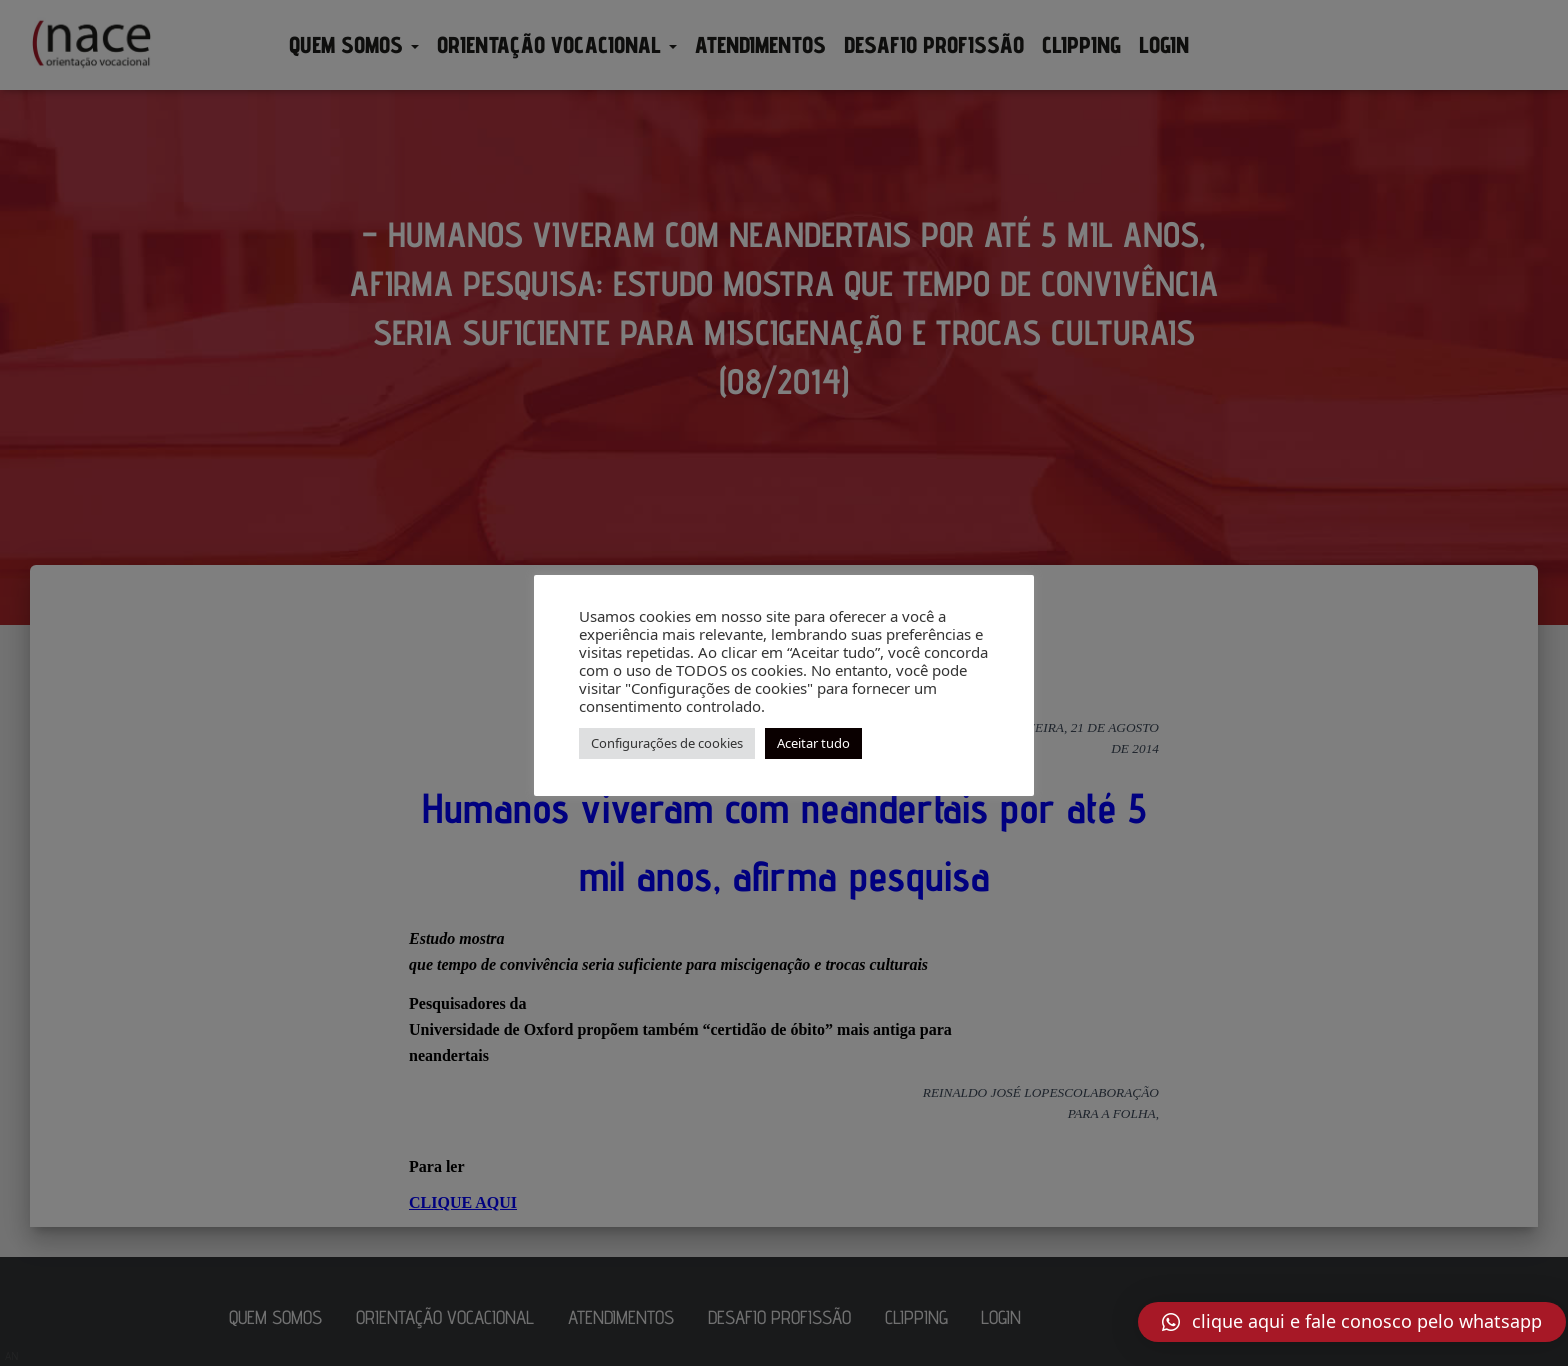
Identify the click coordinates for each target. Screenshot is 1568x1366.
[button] (1352, 1322)
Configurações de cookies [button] (667, 743)
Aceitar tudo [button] (813, 743)
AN (12, 1356)
